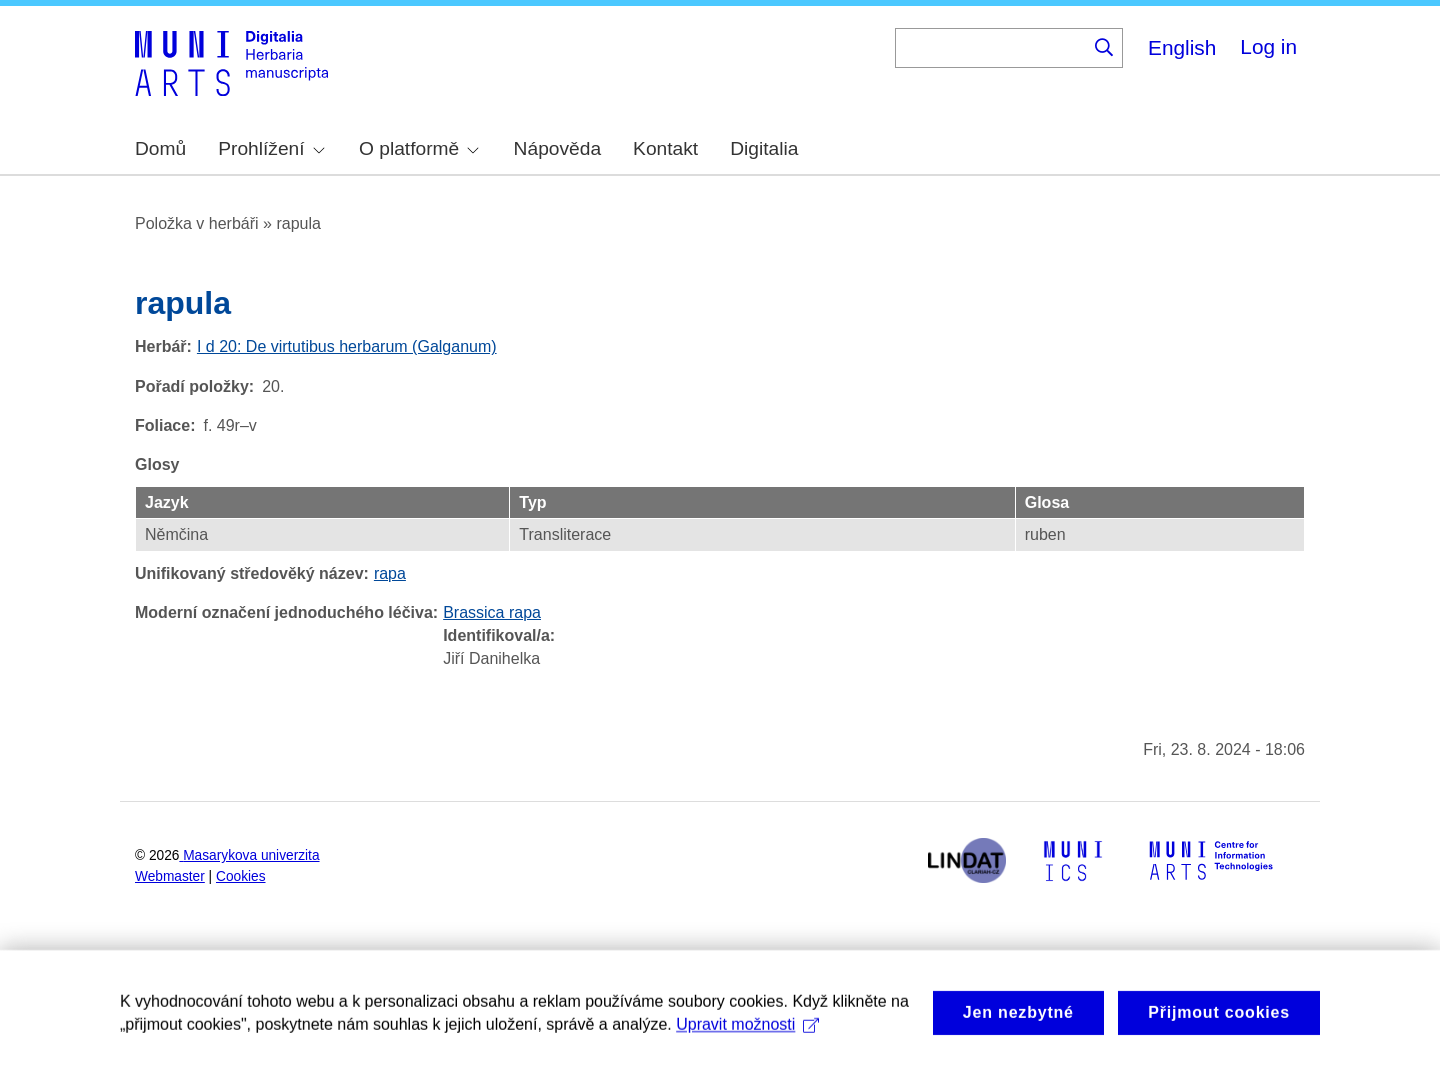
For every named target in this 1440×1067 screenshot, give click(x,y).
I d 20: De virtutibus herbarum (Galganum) (347, 346)
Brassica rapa (492, 612)
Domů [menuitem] (160, 148)
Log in (1268, 46)
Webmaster (170, 876)
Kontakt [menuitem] (665, 148)
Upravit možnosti (747, 1044)
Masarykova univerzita (251, 855)
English (1182, 47)
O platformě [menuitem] (419, 148)
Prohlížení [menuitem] (271, 148)
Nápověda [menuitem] (557, 148)
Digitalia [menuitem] (764, 148)
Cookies (241, 876)
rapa (390, 573)
